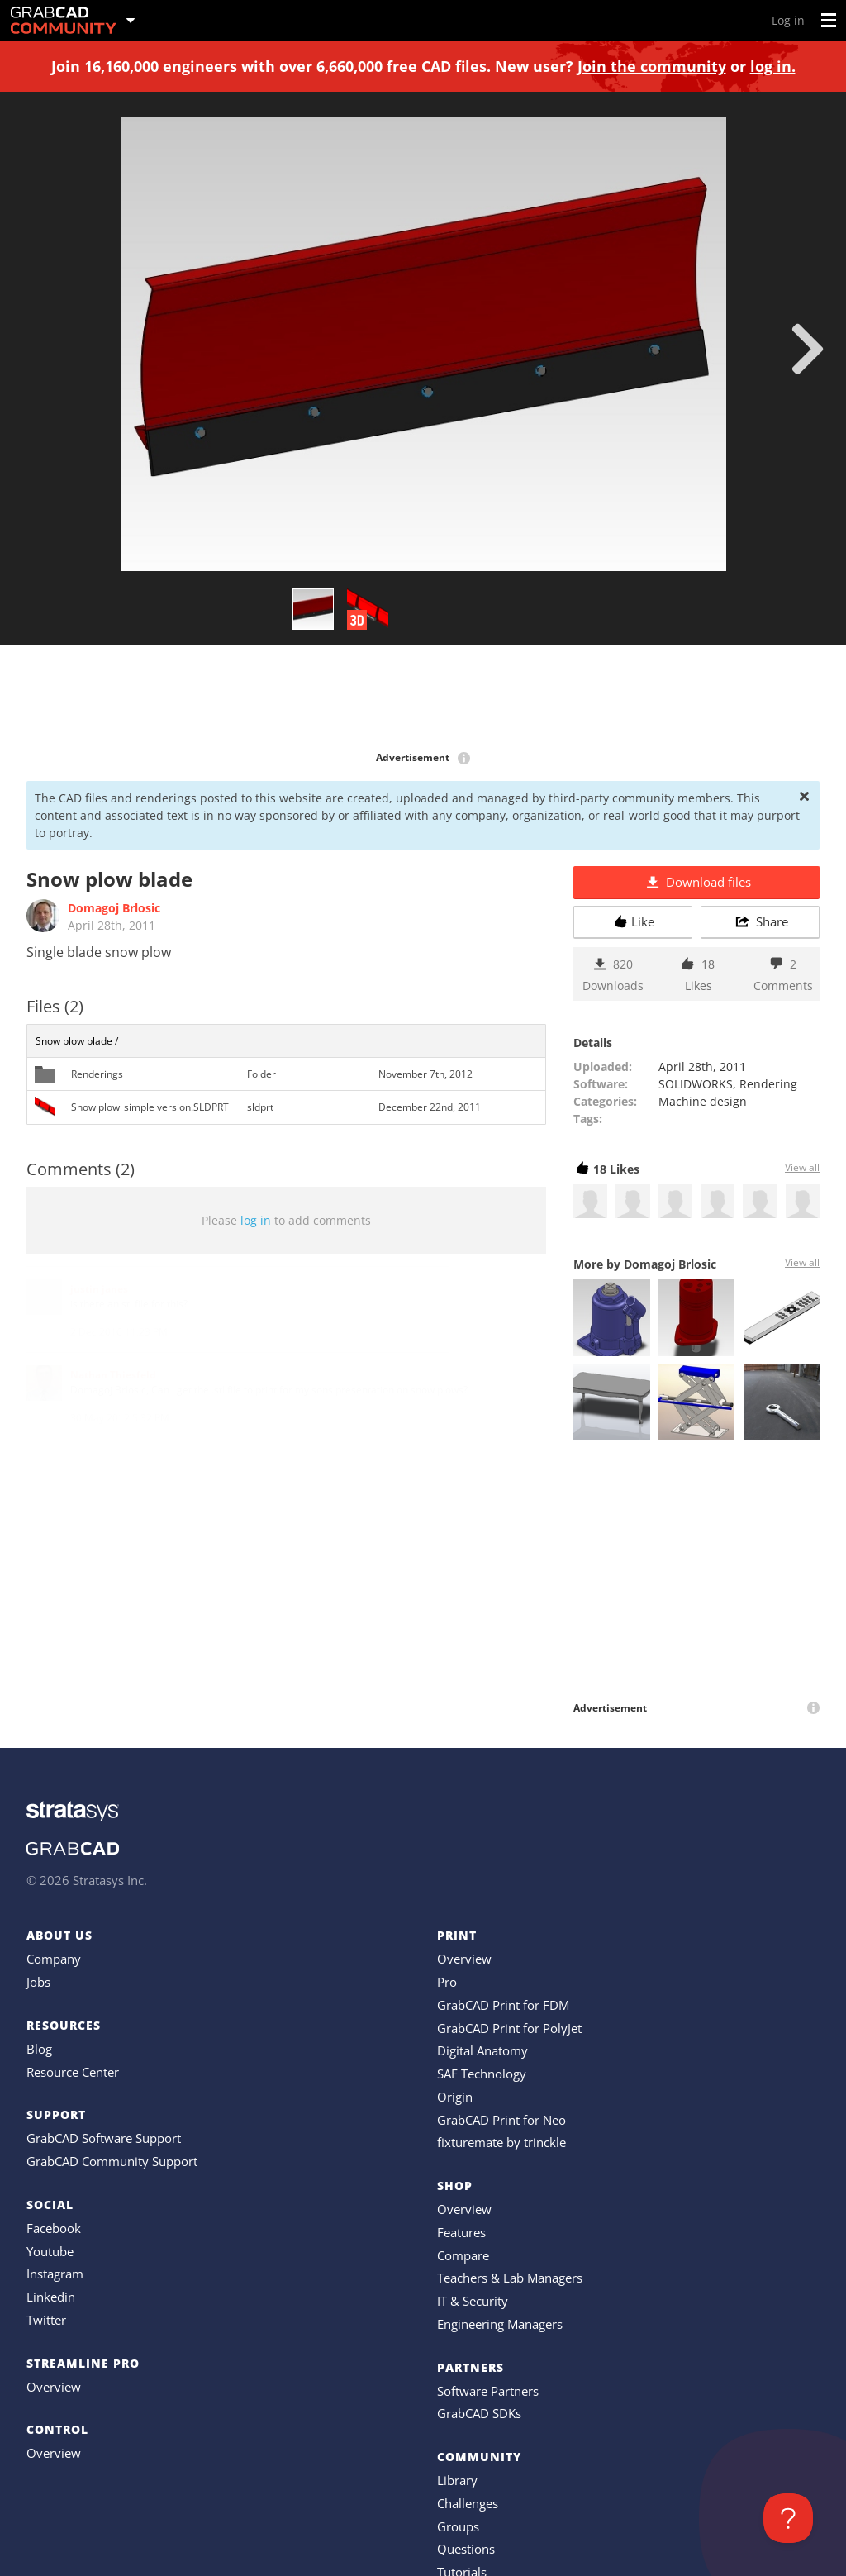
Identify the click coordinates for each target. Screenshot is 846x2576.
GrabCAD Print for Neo (501, 2120)
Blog (39, 2048)
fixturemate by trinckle (501, 2142)
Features (461, 2232)
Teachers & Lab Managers (509, 2277)
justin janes (99, 1289)
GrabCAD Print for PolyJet (509, 2028)
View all (802, 1167)
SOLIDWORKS (695, 1084)
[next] (807, 349)
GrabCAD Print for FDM (503, 2005)
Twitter (46, 2320)
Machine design (702, 1101)
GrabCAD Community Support (111, 2161)
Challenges (467, 2503)
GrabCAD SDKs (479, 2413)
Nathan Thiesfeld (113, 1375)
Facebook (53, 2228)
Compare (463, 2255)
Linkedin (50, 2296)
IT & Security (472, 2301)
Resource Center (72, 2072)
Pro (447, 1982)
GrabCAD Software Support (103, 2138)
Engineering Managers (500, 2324)
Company (53, 1958)
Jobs (38, 1982)
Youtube (50, 2251)
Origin (455, 2096)
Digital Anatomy (482, 2050)
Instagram (54, 2273)
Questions (466, 2548)
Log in (788, 20)
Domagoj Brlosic (114, 908)
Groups (458, 2526)
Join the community (651, 66)
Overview (53, 2386)
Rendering (768, 1084)
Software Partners (488, 2391)
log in (255, 1220)
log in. (773, 66)
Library (457, 2480)
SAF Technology (481, 2073)
